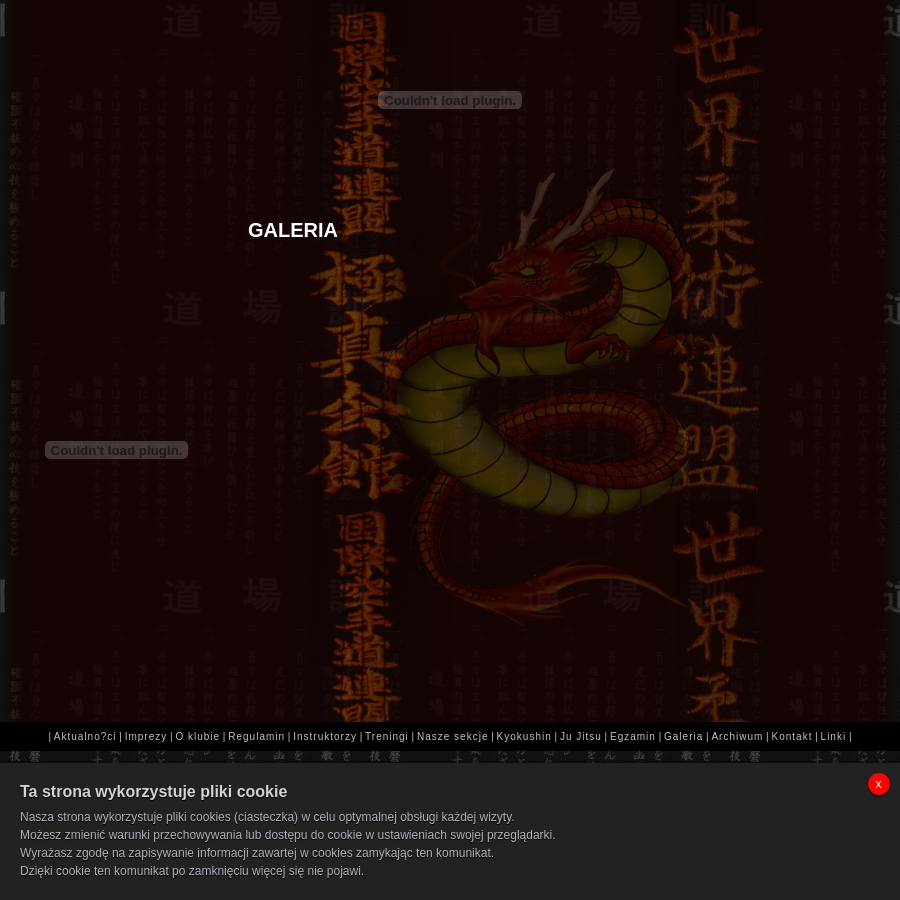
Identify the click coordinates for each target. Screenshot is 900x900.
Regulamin (256, 736)
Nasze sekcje (452, 736)
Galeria (683, 736)
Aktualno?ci (85, 736)
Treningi (387, 736)
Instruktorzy (325, 736)
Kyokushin (524, 736)
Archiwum (737, 736)
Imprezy (146, 736)
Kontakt (792, 736)
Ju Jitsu (581, 736)
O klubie (197, 736)
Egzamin (633, 736)
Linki (834, 736)
